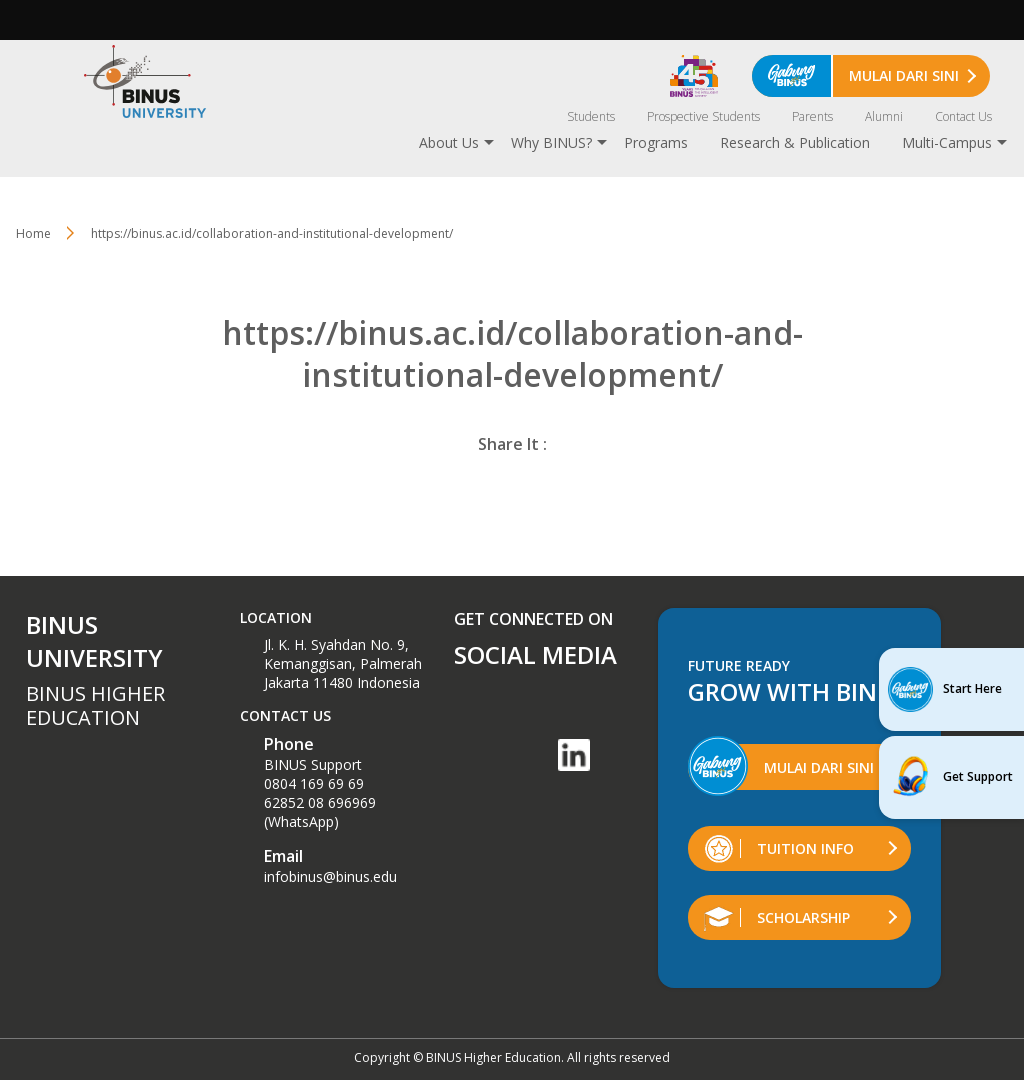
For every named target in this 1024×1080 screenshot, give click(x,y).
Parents (812, 116)
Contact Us (963, 116)
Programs (656, 142)
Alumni (884, 116)
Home (33, 233)
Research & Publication (795, 142)
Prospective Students (703, 116)
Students (591, 116)
